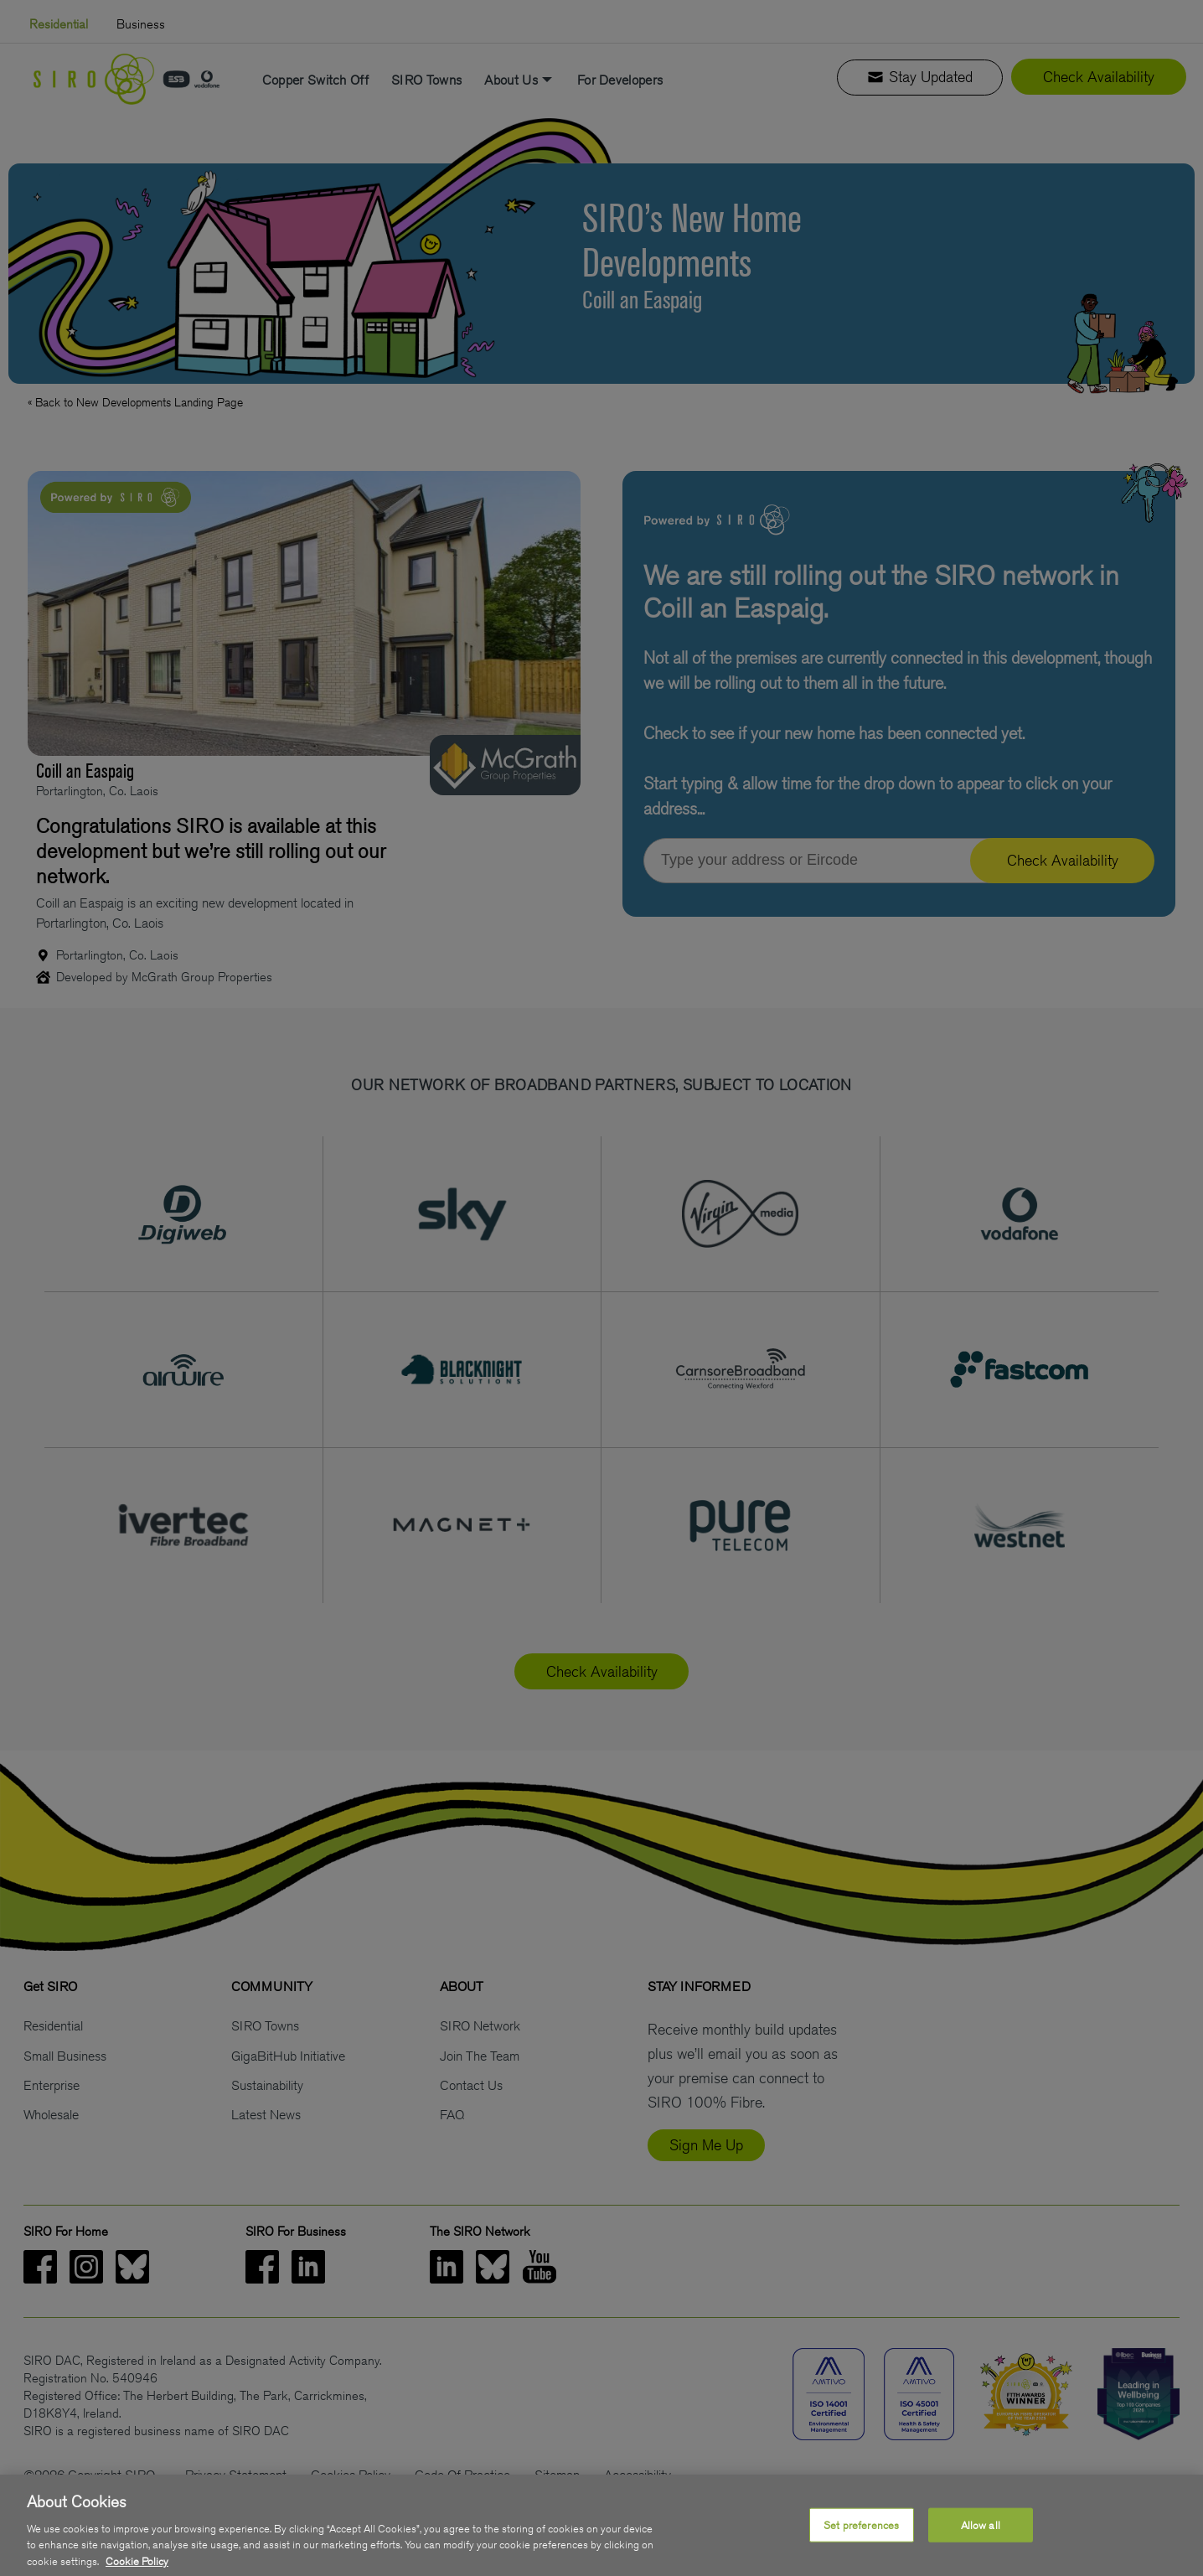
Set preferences (861, 2542)
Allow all (980, 2542)
